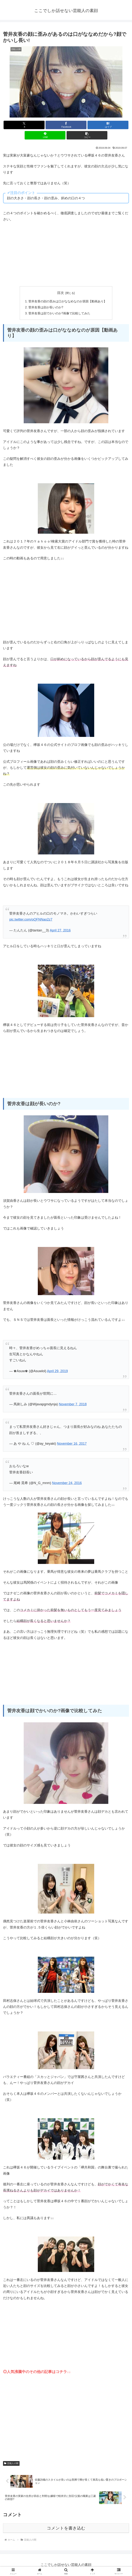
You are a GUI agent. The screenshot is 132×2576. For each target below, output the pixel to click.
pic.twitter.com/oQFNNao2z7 (30, 920)
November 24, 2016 (67, 1483)
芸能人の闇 (11, 2463)
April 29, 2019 (57, 1371)
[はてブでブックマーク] (107, 125)
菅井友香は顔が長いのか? (45, 307)
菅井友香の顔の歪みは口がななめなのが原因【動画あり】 (67, 301)
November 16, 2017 (72, 1444)
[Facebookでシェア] (66, 125)
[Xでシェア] (24, 125)
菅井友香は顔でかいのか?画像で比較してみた (59, 313)
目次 (60, 293)
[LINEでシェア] (45, 135)
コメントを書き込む (66, 2528)
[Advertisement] (66, 253)
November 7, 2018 (73, 1404)
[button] (87, 135)
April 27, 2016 (60, 930)
